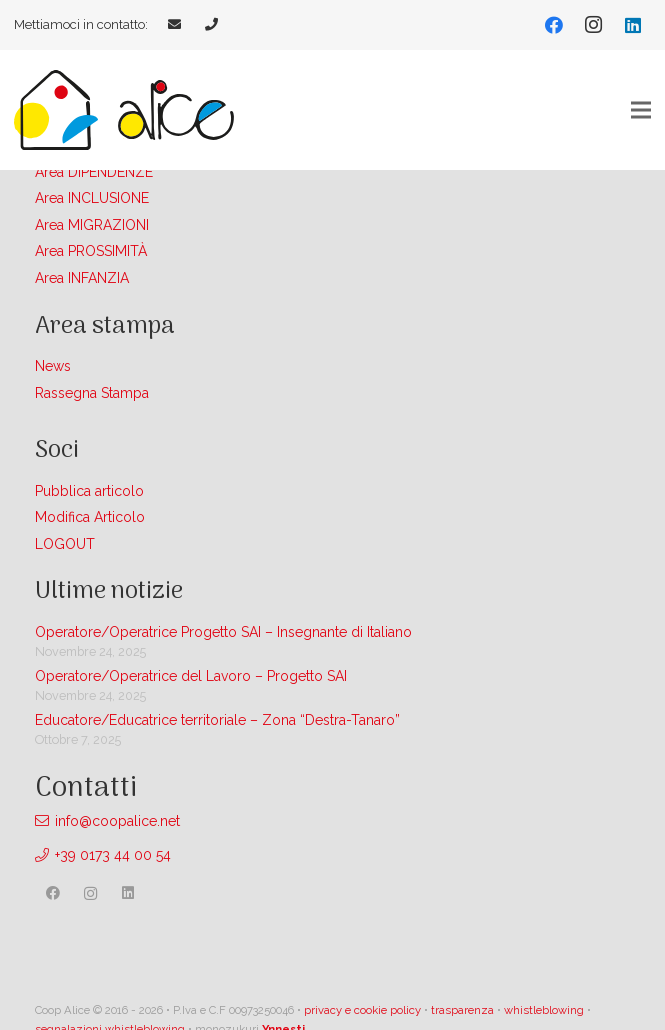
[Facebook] (554, 25)
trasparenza (462, 1010)
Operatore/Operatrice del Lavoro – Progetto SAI (191, 676)
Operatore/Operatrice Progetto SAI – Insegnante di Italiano (223, 632)
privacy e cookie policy (362, 1010)
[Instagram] (593, 25)
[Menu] (641, 110)
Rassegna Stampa (92, 393)
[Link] (177, 24)
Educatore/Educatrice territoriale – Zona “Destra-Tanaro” (217, 720)
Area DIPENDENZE (94, 172)
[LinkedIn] (633, 25)
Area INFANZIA (82, 278)
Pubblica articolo (89, 491)
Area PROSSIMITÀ (91, 251)
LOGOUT (65, 544)
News (53, 366)
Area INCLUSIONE (92, 198)
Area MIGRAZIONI (92, 225)
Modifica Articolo (90, 517)
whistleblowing (544, 1010)
